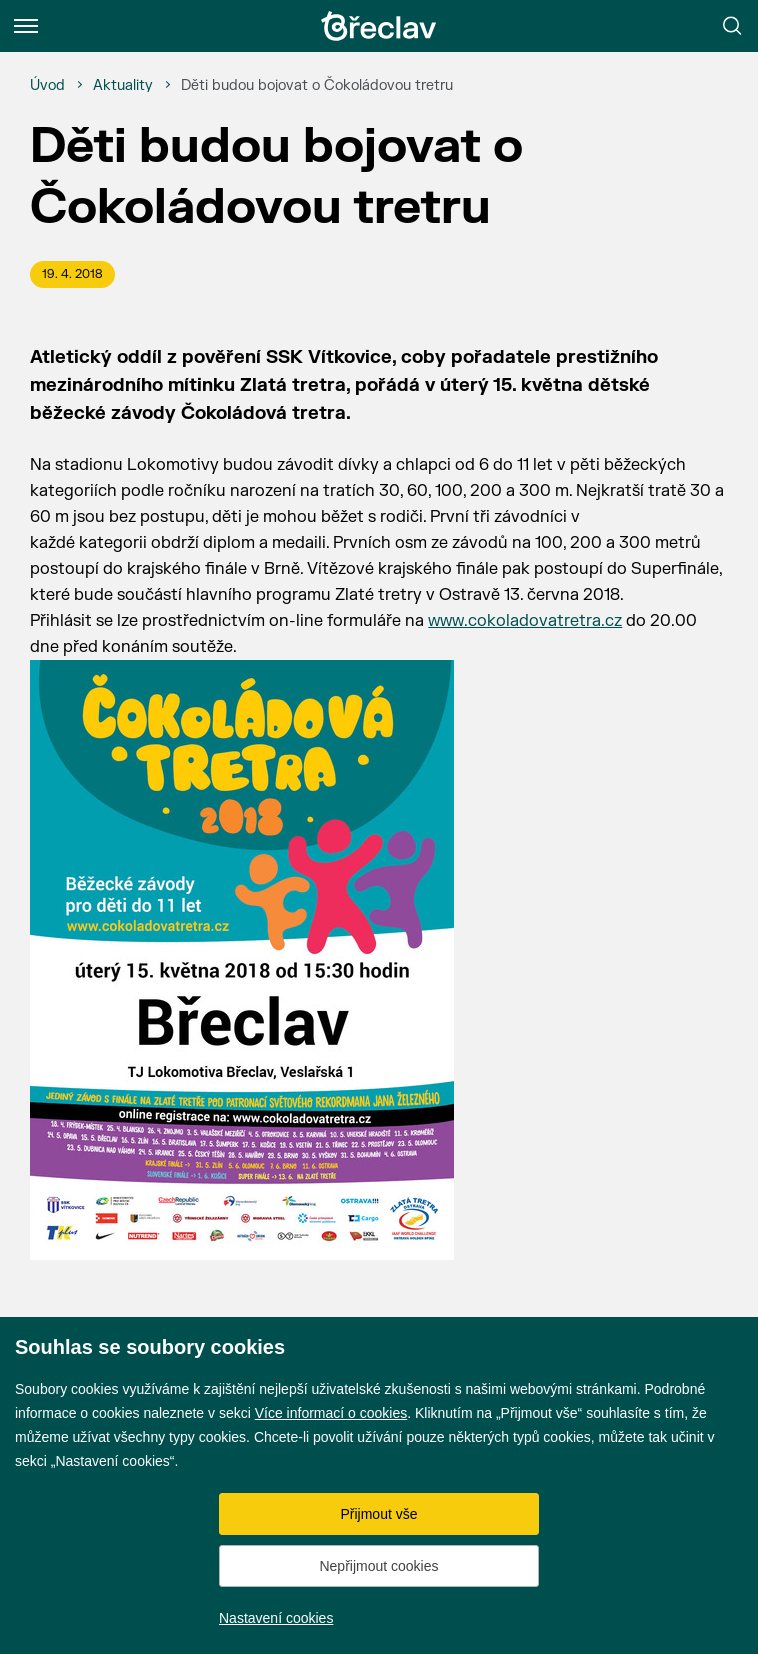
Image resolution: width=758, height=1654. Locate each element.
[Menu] (26, 26)
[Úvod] (47, 86)
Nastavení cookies (276, 1618)
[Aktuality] (123, 86)
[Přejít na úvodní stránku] (379, 26)
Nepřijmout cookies (378, 1566)
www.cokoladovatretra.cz (525, 621)
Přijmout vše (378, 1514)
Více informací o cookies (331, 1413)
